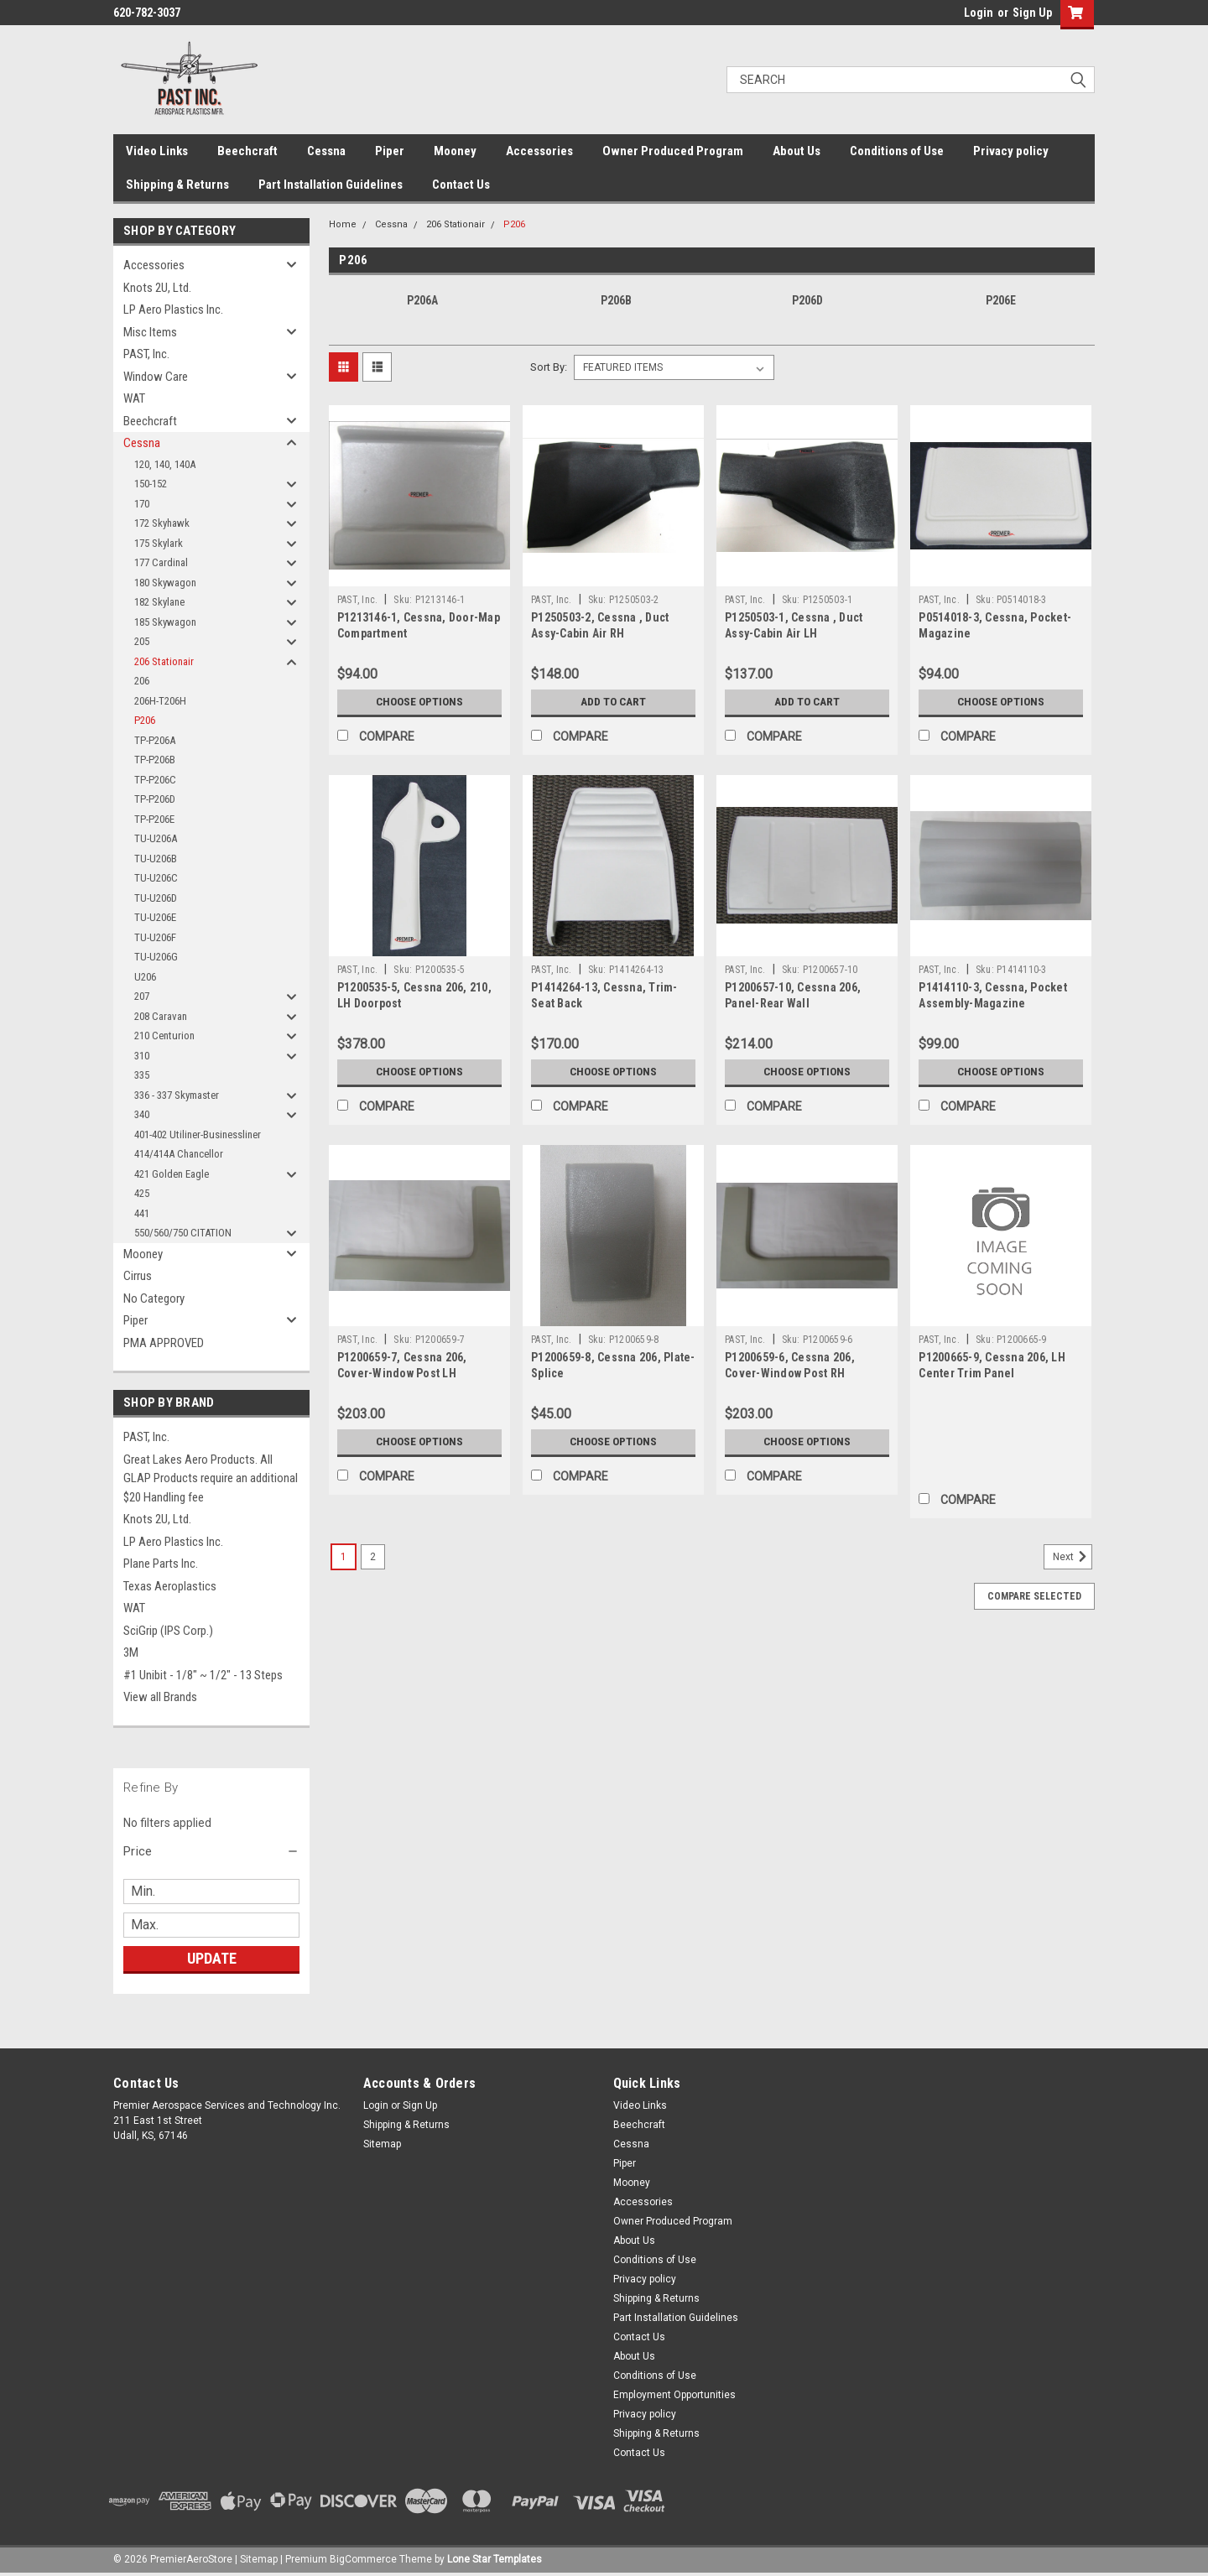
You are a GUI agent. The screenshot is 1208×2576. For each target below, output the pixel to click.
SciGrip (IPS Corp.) (168, 1630)
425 (141, 1193)
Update (212, 1958)
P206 (144, 720)
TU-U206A (155, 838)
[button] (211, 1851)
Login (978, 12)
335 (141, 1075)
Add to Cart (614, 702)
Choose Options (419, 702)
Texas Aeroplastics (169, 1586)
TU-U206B (155, 858)
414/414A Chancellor (178, 1153)
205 (141, 641)
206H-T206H (160, 701)
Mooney (455, 151)
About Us (796, 151)
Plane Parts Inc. (160, 1563)
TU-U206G (156, 956)
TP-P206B (154, 759)
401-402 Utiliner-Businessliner (197, 1134)
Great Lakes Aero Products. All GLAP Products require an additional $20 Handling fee (210, 1478)
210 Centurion (164, 1035)
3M (130, 1652)
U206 (145, 977)
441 (141, 1213)
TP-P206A (154, 740)
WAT (134, 398)
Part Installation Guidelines (330, 184)
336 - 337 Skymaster (176, 1095)
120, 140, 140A (164, 464)
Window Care (155, 376)
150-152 (150, 483)
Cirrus (137, 1275)
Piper (389, 151)
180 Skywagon (165, 582)
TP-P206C (155, 779)
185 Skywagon (165, 622)
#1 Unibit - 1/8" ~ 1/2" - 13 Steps (203, 1675)
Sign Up (1032, 12)
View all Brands (160, 1696)
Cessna (326, 151)
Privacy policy (1011, 151)
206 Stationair (164, 661)
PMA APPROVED (163, 1342)
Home (343, 224)
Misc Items (150, 332)
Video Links (157, 151)
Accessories (539, 151)
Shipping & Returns (177, 184)
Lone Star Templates (494, 2559)
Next (1072, 1556)
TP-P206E (154, 819)
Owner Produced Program (672, 151)
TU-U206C (156, 878)
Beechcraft (247, 151)
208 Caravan (160, 1016)
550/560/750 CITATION (183, 1232)
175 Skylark (158, 543)
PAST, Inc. (146, 354)
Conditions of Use (897, 151)
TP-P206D (154, 799)
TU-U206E (155, 917)
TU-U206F (155, 937)
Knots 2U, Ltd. (157, 287)
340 (141, 1114)
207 (141, 996)
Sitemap (382, 2144)
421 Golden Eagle (171, 1174)
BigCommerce (363, 2559)
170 (141, 503)
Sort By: (548, 367)
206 (141, 680)
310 (141, 1055)
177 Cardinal (161, 562)
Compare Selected (1034, 1596)
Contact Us (461, 184)
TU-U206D (155, 898)
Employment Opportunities (674, 2395)
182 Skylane (159, 602)
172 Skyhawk (162, 523)
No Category (154, 1298)
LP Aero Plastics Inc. (173, 309)
